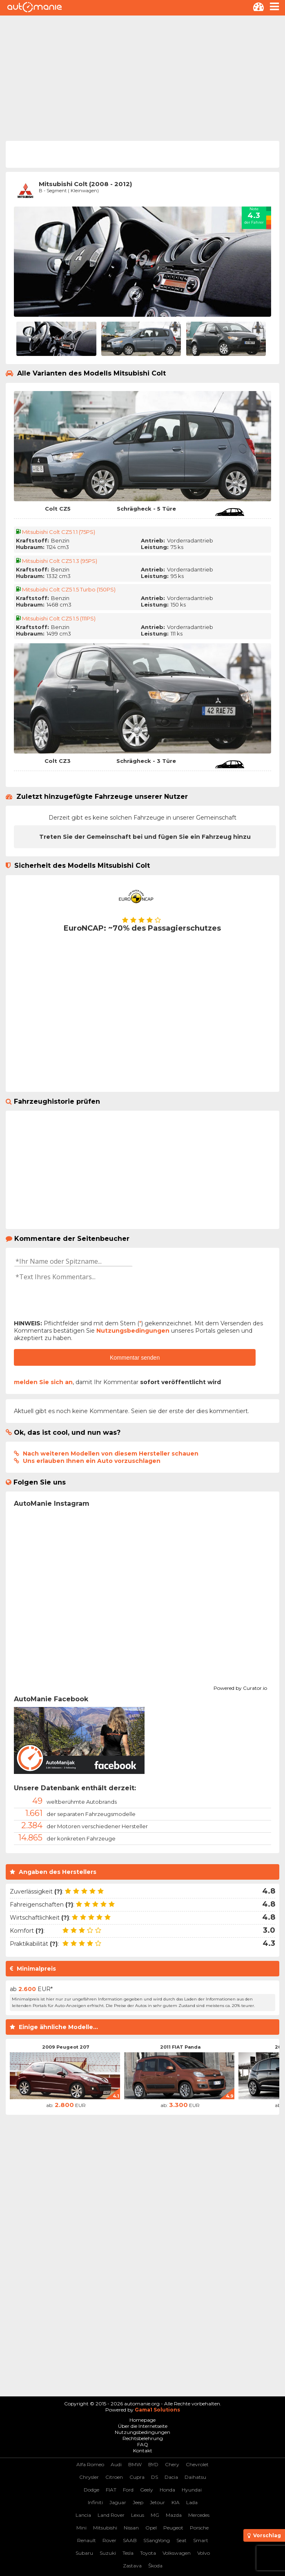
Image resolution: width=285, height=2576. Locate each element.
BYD (153, 2464)
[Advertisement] (142, 77)
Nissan (131, 2528)
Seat (181, 2540)
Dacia (171, 2477)
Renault (86, 2540)
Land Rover (111, 2515)
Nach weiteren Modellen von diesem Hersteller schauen (110, 1453)
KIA (175, 2502)
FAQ (142, 2444)
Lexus (137, 2515)
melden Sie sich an (43, 1382)
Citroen (114, 2477)
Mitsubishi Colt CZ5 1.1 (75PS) (58, 532)
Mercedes (198, 2515)
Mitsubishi (105, 2528)
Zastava (132, 2566)
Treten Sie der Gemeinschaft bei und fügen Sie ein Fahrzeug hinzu (145, 836)
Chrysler (89, 2477)
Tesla (128, 2553)
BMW (135, 2464)
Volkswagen (177, 2553)
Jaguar (117, 2502)
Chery (172, 2464)
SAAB (130, 2540)
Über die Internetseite (142, 2426)
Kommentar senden (135, 1357)
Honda (167, 2490)
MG (155, 2515)
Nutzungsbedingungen (132, 1330)
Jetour (157, 2502)
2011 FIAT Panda (180, 2047)
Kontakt (142, 2450)
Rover (109, 2540)
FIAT (111, 2490)
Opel (151, 2528)
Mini (81, 2528)
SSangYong (156, 2540)
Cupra (137, 2477)
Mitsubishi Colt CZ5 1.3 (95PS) (59, 561)
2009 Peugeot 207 (65, 2047)
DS (154, 2477)
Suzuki (108, 2553)
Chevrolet (197, 2464)
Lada (192, 2502)
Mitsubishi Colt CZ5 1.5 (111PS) (59, 618)
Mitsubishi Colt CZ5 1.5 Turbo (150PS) (69, 589)
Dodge (91, 2490)
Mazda (174, 2515)
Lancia (83, 2515)
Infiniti (95, 2502)
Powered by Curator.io (240, 1687)
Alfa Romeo (90, 2464)
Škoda (155, 2566)
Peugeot (173, 2528)
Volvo (203, 2553)
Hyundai (192, 2490)
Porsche (199, 2528)
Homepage (142, 2420)
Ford (128, 2490)
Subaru (84, 2553)
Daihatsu (195, 2477)
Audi (116, 2464)
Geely (146, 2490)
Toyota (148, 2553)
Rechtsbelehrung (142, 2438)
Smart (200, 2540)
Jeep (138, 2502)
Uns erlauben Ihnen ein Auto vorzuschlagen (91, 1461)
